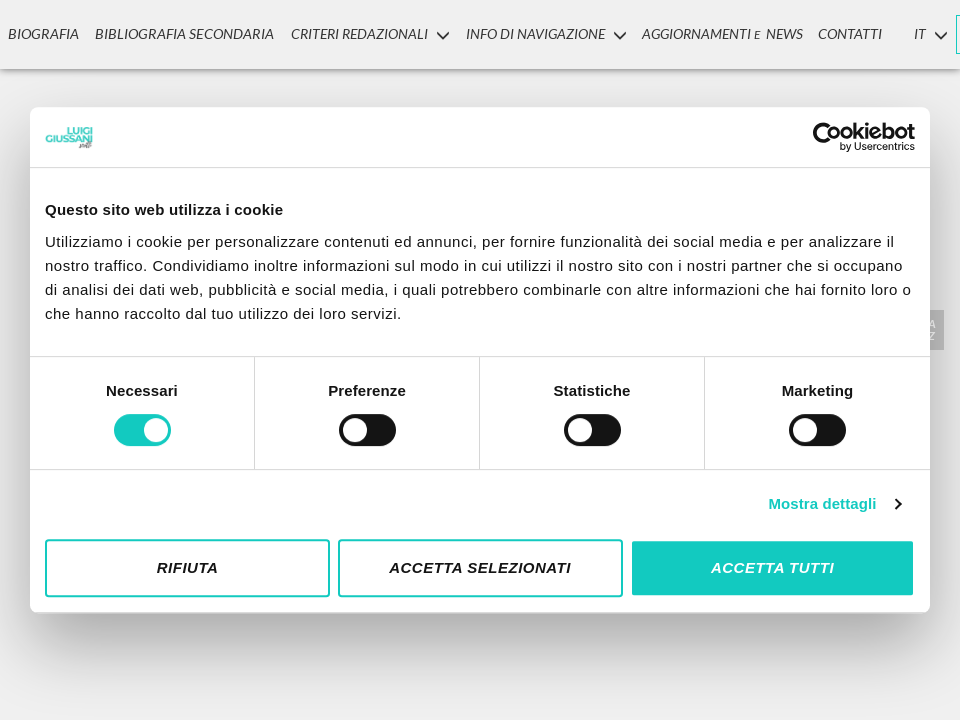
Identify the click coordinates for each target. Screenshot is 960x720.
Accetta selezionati (480, 567)
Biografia (42, 33)
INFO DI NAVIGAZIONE (536, 33)
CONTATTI (842, 33)
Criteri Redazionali (360, 33)
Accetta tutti (772, 567)
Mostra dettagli (822, 503)
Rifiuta (188, 567)
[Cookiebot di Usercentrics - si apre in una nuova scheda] (827, 137)
